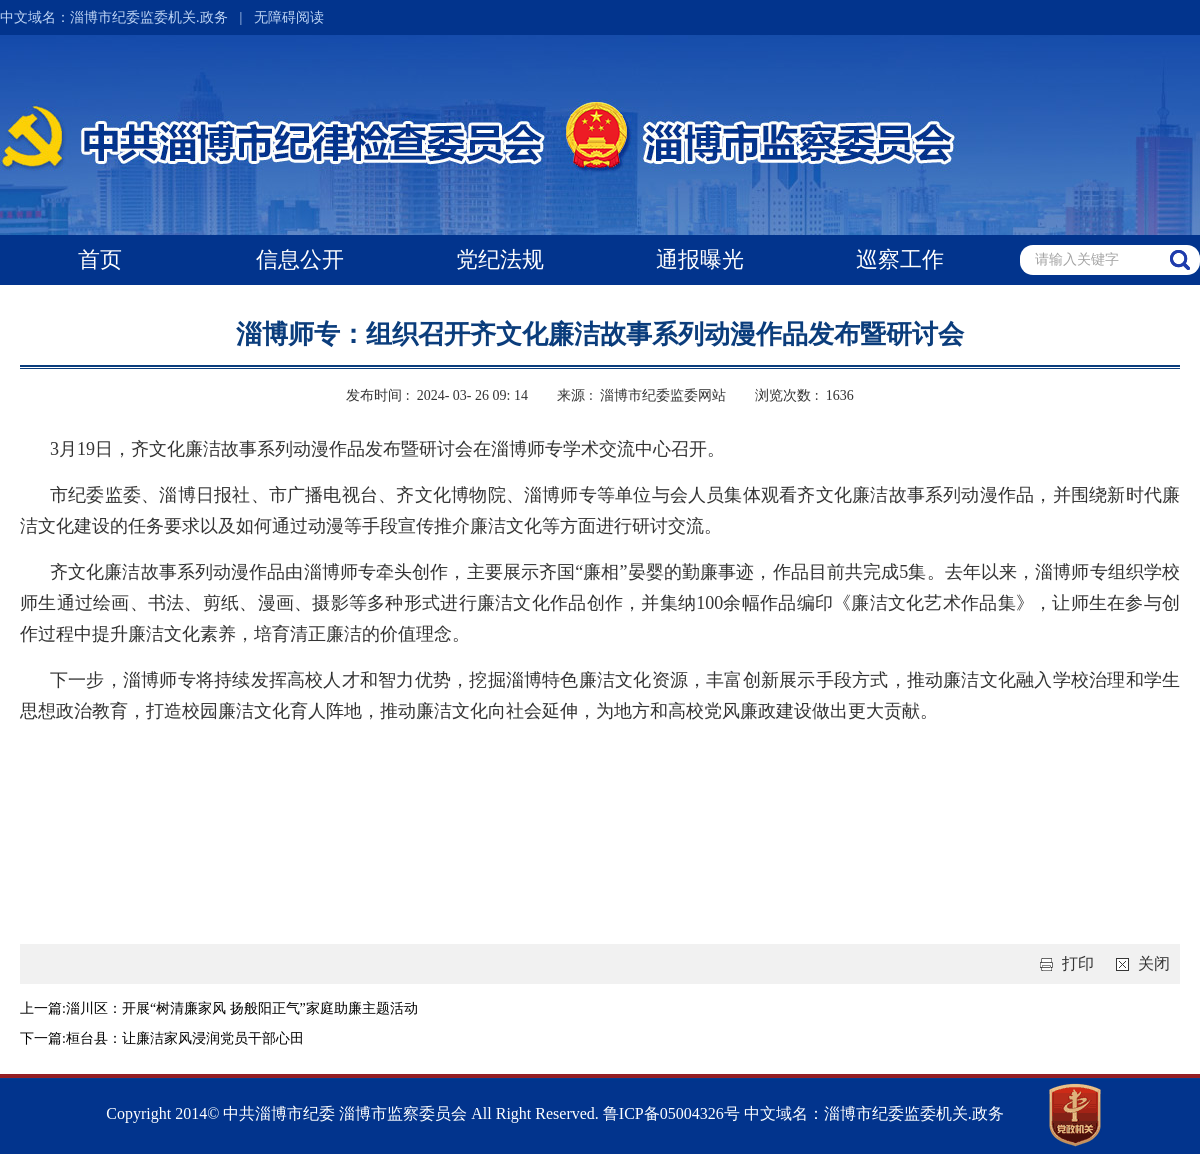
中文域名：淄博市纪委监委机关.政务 (114, 17)
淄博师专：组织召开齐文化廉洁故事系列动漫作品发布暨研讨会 (600, 334)
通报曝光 (700, 259)
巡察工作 (900, 259)
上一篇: (43, 1008)
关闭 (1139, 963)
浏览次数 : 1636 (804, 395)
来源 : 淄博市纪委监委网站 (641, 395)
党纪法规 (500, 259)
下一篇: (43, 1038)
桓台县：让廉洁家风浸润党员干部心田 (185, 1038)
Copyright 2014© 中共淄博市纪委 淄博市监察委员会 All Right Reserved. (352, 1113)
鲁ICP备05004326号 (669, 1113)
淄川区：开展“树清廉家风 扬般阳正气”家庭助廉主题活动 (242, 1008)
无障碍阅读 (289, 17)
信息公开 (300, 259)
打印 (1063, 963)
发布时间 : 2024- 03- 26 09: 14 (437, 395)
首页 (100, 259)
